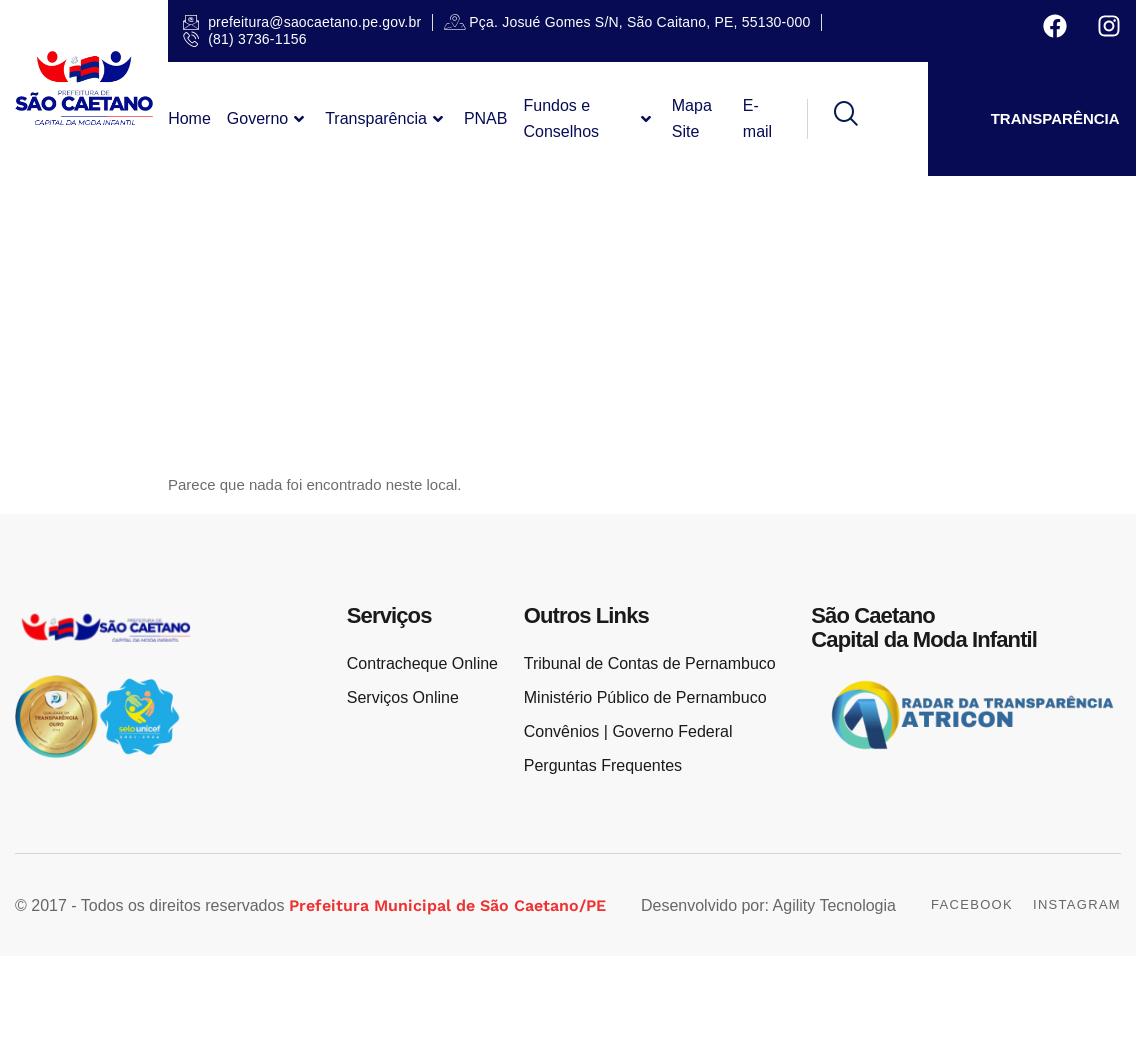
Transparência (386, 119)
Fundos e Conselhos (589, 118)
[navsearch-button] (832, 119)
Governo (268, 119)
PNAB (486, 118)
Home (189, 118)
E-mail (757, 118)
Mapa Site (692, 118)
